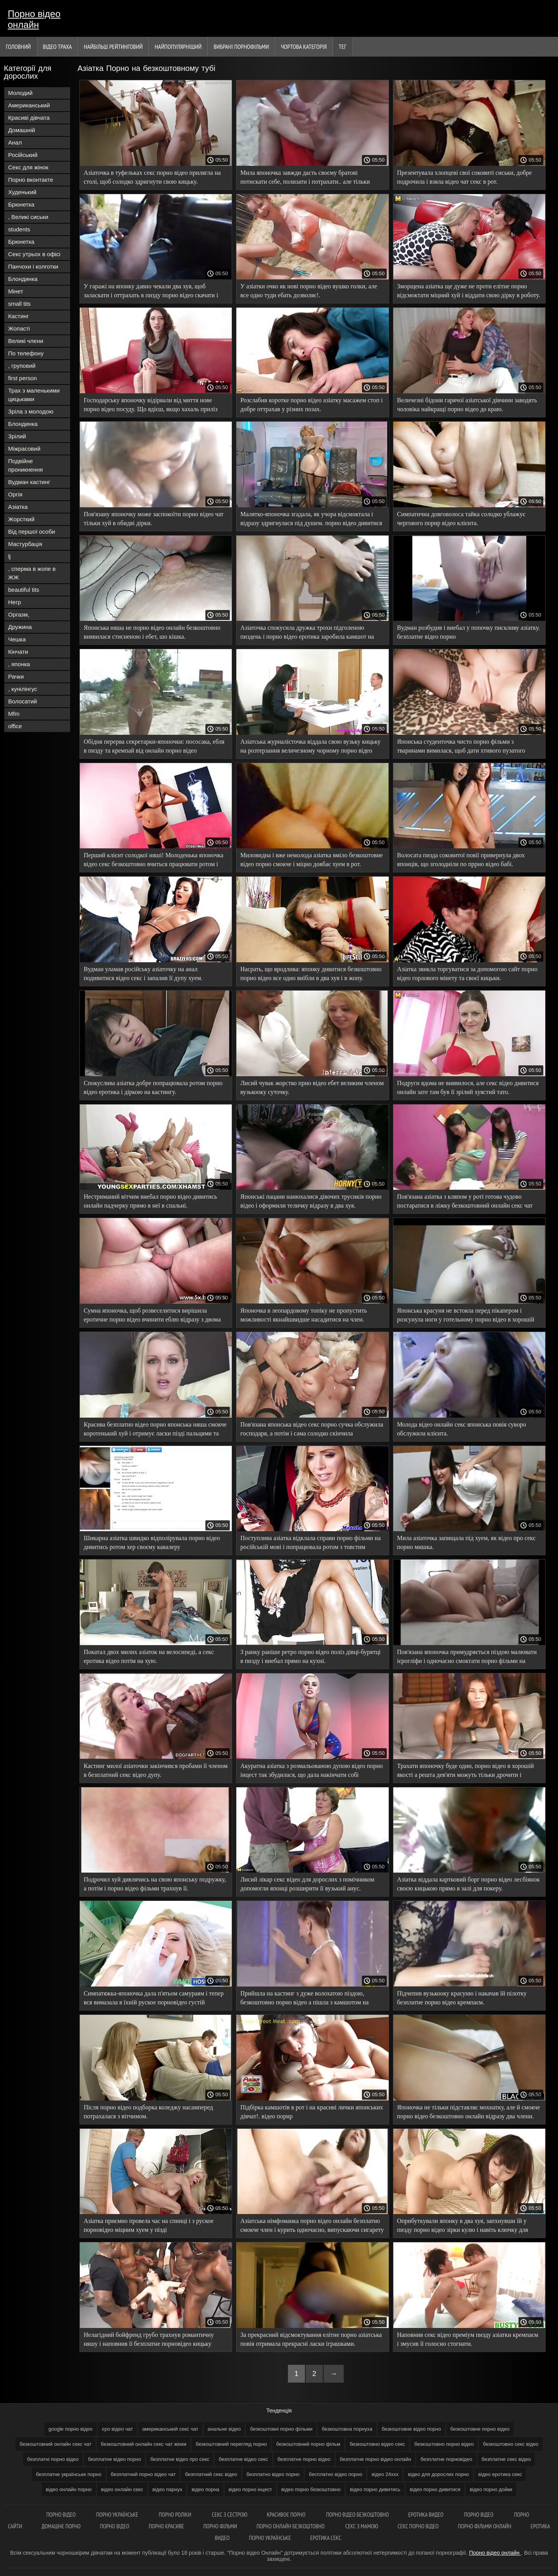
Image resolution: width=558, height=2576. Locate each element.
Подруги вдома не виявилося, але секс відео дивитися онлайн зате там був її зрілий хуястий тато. (468, 1087)
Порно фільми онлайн (485, 2526)
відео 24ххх (385, 2474)
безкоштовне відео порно (411, 2429)
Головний (18, 46)
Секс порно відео (418, 2526)
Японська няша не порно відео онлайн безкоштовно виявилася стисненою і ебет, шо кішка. (152, 632)
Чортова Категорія (304, 46)
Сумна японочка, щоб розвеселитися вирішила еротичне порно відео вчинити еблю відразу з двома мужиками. (152, 1316)
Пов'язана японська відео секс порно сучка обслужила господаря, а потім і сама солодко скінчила (311, 1429)
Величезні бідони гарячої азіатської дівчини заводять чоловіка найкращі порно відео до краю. (467, 404)
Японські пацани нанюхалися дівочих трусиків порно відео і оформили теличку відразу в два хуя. (310, 1201)
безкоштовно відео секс (377, 2444)
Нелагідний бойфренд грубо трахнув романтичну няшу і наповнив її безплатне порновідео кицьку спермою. (149, 2340)
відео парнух (167, 2489)
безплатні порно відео (53, 2459)
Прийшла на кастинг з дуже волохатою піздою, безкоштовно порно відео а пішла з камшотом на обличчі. (304, 1999)
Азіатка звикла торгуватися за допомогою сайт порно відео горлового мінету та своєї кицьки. (467, 973)
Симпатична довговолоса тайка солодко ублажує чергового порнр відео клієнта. (461, 518)
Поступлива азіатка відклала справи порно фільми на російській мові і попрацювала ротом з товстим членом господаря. (310, 1544)
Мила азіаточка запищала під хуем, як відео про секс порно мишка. (466, 1542)
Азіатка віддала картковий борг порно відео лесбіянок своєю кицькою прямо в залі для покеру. (468, 1884)
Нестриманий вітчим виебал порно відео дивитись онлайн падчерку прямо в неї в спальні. (150, 1201)
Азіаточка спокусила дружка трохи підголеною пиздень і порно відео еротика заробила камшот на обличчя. (307, 633)
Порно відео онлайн (34, 19)
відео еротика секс (500, 2474)
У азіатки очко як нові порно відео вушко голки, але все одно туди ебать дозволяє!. (308, 290)
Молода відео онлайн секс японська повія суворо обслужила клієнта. (461, 1429)
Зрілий (17, 436)
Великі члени (25, 341)
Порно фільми (220, 2526)
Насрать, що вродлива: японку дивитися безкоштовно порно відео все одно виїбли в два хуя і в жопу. (310, 973)
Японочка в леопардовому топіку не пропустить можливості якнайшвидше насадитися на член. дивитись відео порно (303, 1316)
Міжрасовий (24, 448)
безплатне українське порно (69, 2474)
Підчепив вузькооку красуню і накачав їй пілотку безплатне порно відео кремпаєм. (462, 1998)
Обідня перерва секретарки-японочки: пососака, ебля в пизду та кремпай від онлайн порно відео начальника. (154, 747)
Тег (342, 46)
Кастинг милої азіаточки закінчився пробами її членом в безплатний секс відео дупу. (155, 1770)
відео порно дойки (491, 2489)
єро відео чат (117, 2429)
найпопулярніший (178, 46)
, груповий (22, 365)
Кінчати (18, 651)
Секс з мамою (361, 2526)
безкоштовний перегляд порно (231, 2444)
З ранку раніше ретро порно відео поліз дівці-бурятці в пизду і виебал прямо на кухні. (310, 1656)
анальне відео (224, 2429)
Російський (23, 155)
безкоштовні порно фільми (281, 2429)
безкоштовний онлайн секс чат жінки (143, 2444)
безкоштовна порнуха (347, 2429)
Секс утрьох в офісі (34, 254)
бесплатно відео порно (335, 2474)
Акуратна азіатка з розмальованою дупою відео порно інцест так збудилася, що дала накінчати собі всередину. (311, 1772)
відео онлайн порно (69, 2489)
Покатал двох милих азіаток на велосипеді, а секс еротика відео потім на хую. (149, 1656)
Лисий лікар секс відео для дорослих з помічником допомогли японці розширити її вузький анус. (307, 1884)
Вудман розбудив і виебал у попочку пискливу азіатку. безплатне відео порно (468, 632)
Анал (15, 142)
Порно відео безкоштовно (357, 2514)
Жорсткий (21, 519)
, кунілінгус (22, 689)
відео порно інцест (250, 2489)
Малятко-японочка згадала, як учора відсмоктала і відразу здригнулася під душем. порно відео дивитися (311, 518)
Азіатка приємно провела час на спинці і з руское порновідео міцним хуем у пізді (149, 2225)
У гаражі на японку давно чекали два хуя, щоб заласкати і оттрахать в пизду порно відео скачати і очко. (151, 292)
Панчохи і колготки (33, 266)
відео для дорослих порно (438, 2474)
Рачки (16, 676)
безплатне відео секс (243, 2459)
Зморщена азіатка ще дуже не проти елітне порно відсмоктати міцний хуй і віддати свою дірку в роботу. (468, 290)
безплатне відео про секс (179, 2459)
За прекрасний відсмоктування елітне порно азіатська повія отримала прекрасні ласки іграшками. (311, 2339)
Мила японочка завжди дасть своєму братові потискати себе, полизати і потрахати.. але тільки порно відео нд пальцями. (305, 178)
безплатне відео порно (114, 2459)
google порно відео (70, 2429)
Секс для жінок (28, 167)
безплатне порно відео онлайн (375, 2459)
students (19, 229)
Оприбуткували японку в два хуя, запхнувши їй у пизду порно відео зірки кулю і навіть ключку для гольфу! (462, 2227)
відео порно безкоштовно (311, 2489)
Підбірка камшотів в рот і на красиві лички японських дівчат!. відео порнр (311, 2111)
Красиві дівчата (29, 117)
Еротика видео (426, 2514)
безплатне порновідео (446, 2459)
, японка (19, 664)
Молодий (20, 93)
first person (22, 378)
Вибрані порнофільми (241, 46)
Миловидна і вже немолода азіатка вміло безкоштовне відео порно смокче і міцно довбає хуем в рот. (311, 859)
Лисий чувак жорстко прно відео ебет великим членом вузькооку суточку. (312, 1087)
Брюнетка (21, 204)
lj (9, 556)
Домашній (21, 130)
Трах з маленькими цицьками (34, 394)
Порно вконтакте (30, 179)
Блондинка (23, 279)
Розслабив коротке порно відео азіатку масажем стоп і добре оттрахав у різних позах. (311, 404)
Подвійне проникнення (25, 465)
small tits (19, 303)
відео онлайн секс (122, 2489)
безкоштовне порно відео (480, 2429)
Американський (29, 105)
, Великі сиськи (28, 217)
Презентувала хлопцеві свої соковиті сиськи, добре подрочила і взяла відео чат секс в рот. (464, 177)
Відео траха (57, 46)
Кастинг (18, 316)
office (15, 726)
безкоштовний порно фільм (308, 2444)
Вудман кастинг (29, 482)
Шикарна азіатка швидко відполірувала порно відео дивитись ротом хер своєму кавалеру (152, 1542)
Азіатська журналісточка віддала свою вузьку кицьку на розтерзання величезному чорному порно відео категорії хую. (310, 747)
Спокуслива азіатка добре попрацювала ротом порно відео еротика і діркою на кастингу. (153, 1087)
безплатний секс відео (211, 2474)
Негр (14, 602)
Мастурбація (25, 544)
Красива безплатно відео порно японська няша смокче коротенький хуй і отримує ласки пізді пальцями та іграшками (155, 1430)
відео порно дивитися (435, 2489)
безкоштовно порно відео (444, 2444)
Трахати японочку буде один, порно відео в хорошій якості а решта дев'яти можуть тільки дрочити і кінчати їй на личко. (465, 1772)
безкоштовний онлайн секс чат (55, 2444)
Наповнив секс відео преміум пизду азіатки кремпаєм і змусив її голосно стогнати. (467, 2339)
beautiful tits (23, 589)
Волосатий (22, 701)
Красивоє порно (287, 2514)
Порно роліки (176, 2514)
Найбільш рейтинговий (113, 46)
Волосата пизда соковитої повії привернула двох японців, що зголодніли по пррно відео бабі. (461, 859)
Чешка (17, 639)
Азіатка (18, 506)
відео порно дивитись (375, 2489)
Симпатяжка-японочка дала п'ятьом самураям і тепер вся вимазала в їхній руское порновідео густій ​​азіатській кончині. (154, 1999)
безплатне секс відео (506, 2459)
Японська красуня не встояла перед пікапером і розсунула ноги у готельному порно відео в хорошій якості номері (465, 1316)
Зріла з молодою (30, 411)
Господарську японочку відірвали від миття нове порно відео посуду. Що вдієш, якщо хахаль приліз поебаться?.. (150, 406)
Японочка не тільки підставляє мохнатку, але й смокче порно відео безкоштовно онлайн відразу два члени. (468, 2111)
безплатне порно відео (304, 2459)
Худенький (22, 192)
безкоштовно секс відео (510, 2444)
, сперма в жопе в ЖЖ (32, 573)
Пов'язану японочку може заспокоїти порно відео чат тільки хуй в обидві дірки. (154, 518)
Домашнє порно (61, 2526)
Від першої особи (31, 531)
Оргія (15, 494)
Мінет (15, 291)
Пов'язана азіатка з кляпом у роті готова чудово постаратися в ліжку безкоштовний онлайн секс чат (465, 1201)
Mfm (13, 713)
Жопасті (19, 328)
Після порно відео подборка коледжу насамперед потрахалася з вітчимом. (148, 2111)
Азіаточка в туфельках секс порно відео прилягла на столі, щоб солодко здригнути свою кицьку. (152, 177)
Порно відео (61, 2514)
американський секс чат (170, 2429)
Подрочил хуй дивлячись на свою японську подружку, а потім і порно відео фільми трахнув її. (155, 1884)
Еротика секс (325, 2538)
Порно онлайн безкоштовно (291, 2526)
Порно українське (117, 2514)
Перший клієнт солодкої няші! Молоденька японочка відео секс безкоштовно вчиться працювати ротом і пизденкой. (153, 861)
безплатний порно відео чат (143, 2474)
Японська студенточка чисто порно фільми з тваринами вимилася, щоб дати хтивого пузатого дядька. (461, 747)
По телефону (25, 353)
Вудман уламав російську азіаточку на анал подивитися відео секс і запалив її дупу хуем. (143, 973)
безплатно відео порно (273, 2474)
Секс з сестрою (230, 2514)
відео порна (205, 2489)
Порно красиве (166, 2526)
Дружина (20, 627)
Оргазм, (18, 614)
